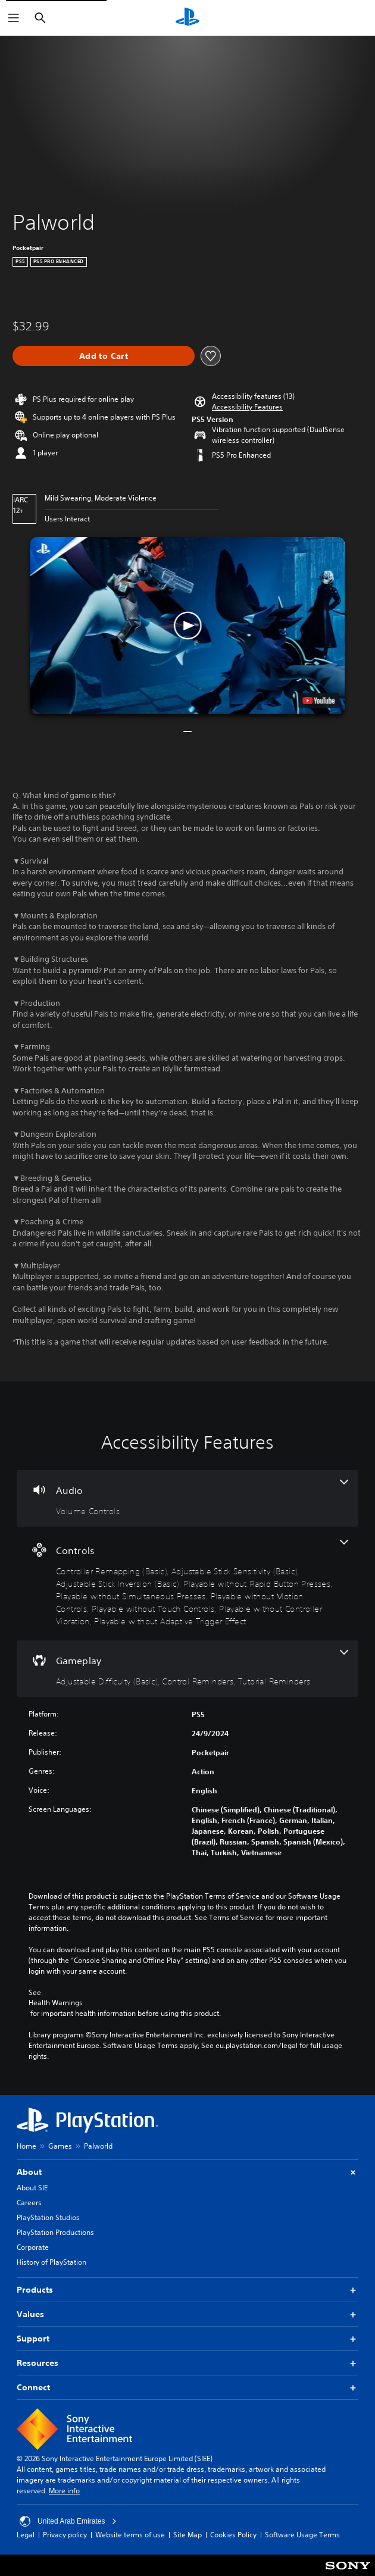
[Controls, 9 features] (187, 1583)
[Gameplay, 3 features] (187, 1668)
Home (26, 2146)
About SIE (32, 2188)
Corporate (33, 2247)
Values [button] (187, 2314)
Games (60, 2146)
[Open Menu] (14, 18)
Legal (26, 2535)
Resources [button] (187, 2363)
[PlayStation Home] (187, 18)
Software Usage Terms (302, 2535)
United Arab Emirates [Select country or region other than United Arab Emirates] (68, 2521)
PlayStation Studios (48, 2217)
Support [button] (187, 2338)
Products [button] (187, 2290)
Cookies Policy (233, 2535)
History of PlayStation (51, 2262)
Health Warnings (56, 2003)
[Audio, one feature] (187, 1498)
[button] (247, 407)
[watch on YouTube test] (319, 700)
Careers (29, 2202)
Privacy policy (65, 2535)
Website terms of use (130, 2535)
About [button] (187, 2172)
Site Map (187, 2535)
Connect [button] (187, 2387)
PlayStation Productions (55, 2232)
